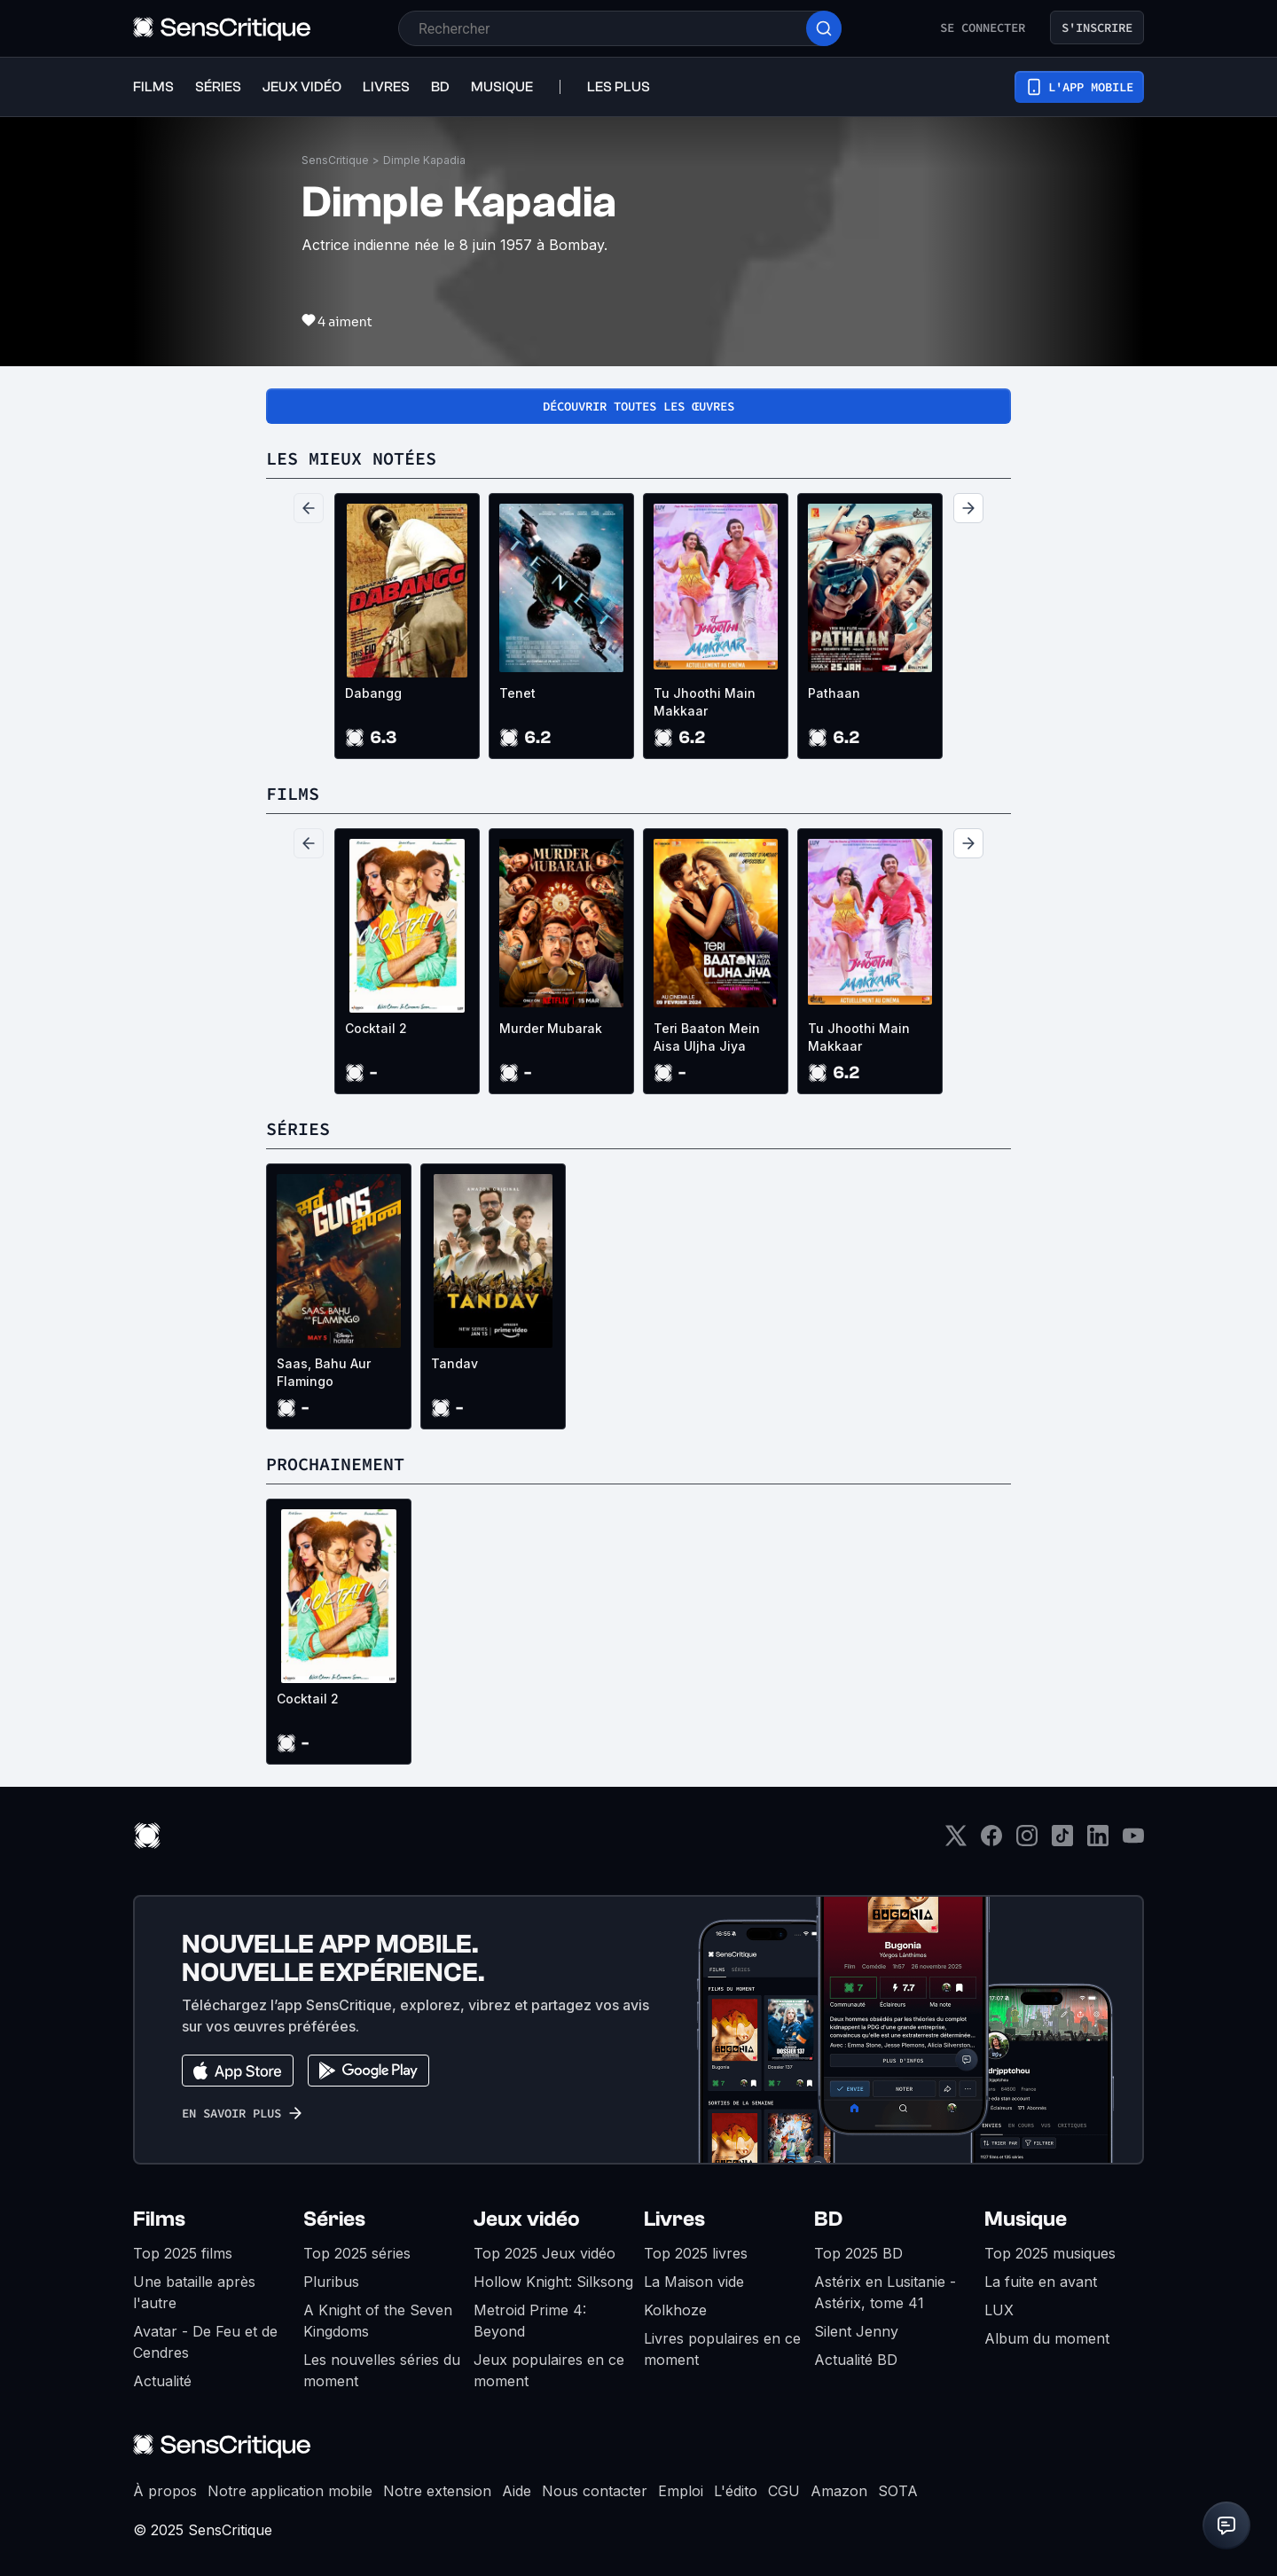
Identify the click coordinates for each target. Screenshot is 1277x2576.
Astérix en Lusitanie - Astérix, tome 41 (885, 2292)
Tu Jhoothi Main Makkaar (705, 701)
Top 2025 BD (858, 2253)
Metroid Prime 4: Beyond (530, 2320)
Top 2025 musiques (1050, 2253)
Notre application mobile (290, 2491)
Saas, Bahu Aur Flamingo (324, 1372)
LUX (999, 2310)
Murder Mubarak (550, 1028)
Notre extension (437, 2491)
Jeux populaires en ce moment (549, 2370)
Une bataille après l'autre (194, 2292)
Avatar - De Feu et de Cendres (205, 2341)
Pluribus (331, 2281)
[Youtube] (1133, 1841)
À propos (165, 2491)
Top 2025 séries (357, 2253)
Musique (1025, 2219)
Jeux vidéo (527, 2219)
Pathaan (834, 693)
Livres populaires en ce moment (722, 2349)
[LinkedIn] (1098, 1841)
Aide (516, 2491)
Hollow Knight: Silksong (553, 2281)
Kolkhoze (675, 2310)
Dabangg (373, 693)
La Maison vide (694, 2281)
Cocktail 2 (376, 1028)
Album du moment (1046, 2338)
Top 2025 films (182, 2253)
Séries (334, 2219)
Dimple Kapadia (424, 160)
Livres (674, 2219)
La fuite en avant (1040, 2281)
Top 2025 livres (696, 2253)
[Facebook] (991, 1841)
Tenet (517, 693)
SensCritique (335, 160)
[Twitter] (956, 1841)
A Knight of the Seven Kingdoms (377, 2320)
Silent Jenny (856, 2331)
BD (828, 2219)
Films (159, 2219)
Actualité (162, 2381)
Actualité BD (855, 2360)
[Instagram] (1027, 1841)
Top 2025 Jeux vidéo (544, 2253)
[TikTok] (1062, 1841)
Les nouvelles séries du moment (381, 2370)
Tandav (454, 1363)
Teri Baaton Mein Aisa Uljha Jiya (707, 1037)
